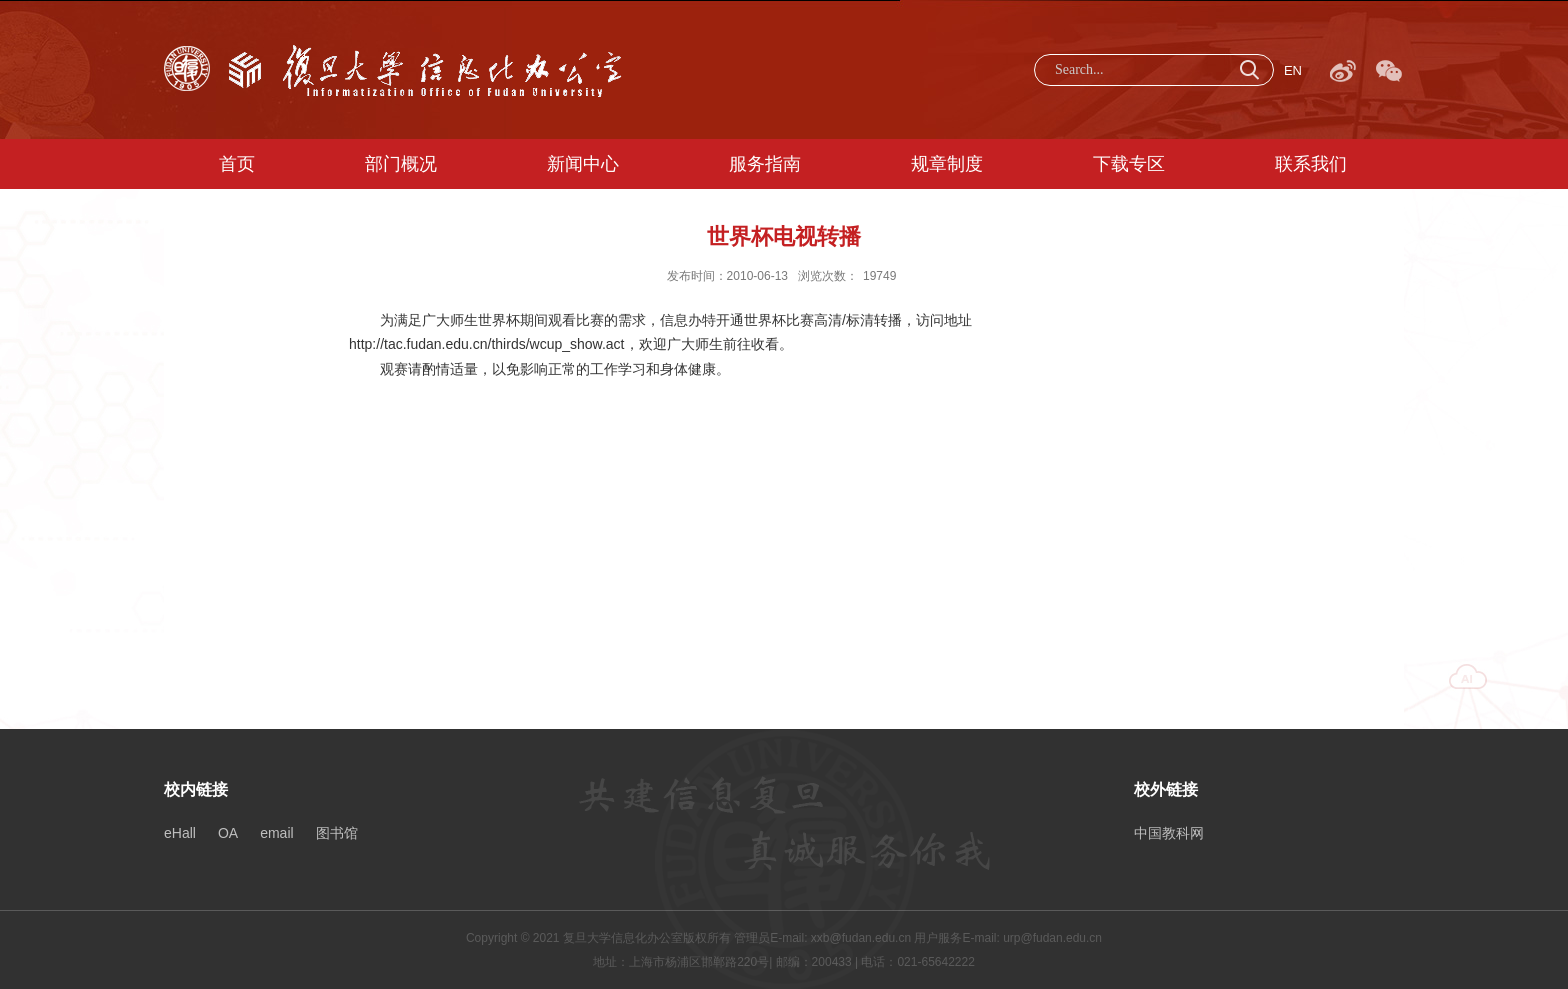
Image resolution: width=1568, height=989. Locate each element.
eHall (180, 833)
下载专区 (1129, 164)
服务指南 (765, 164)
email (276, 833)
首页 (237, 164)
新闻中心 (583, 164)
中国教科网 (1169, 833)
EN (1293, 70)
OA (228, 833)
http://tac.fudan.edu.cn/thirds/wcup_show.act (487, 344)
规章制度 (947, 164)
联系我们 (1311, 164)
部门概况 (401, 164)
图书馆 (337, 833)
